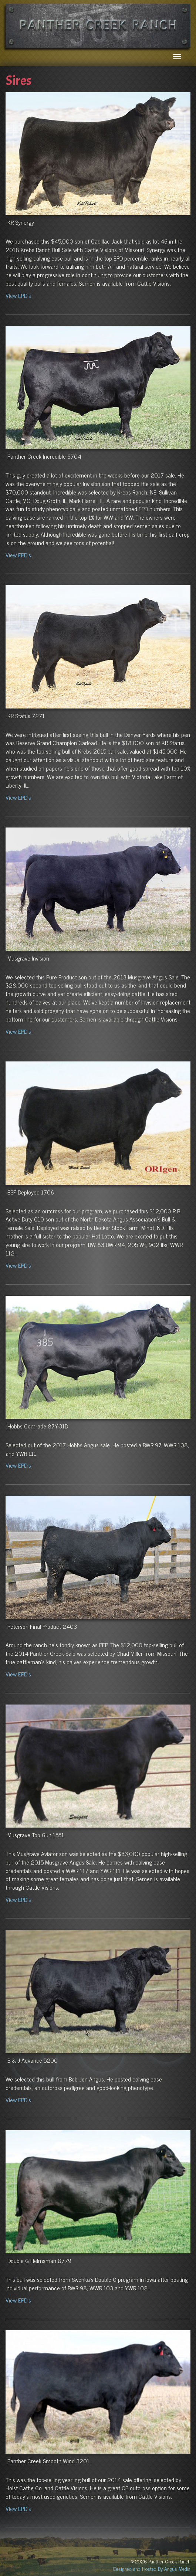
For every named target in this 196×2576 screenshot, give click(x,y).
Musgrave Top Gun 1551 (35, 1834)
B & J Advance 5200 (32, 2060)
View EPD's (18, 295)
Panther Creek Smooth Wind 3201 (48, 2460)
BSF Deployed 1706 (30, 1192)
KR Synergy (20, 222)
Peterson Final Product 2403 (42, 1626)
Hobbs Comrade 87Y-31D (37, 1426)
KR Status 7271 (26, 715)
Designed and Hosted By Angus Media (151, 2568)
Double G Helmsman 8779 (39, 2260)
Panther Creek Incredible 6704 (44, 456)
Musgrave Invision (28, 958)
